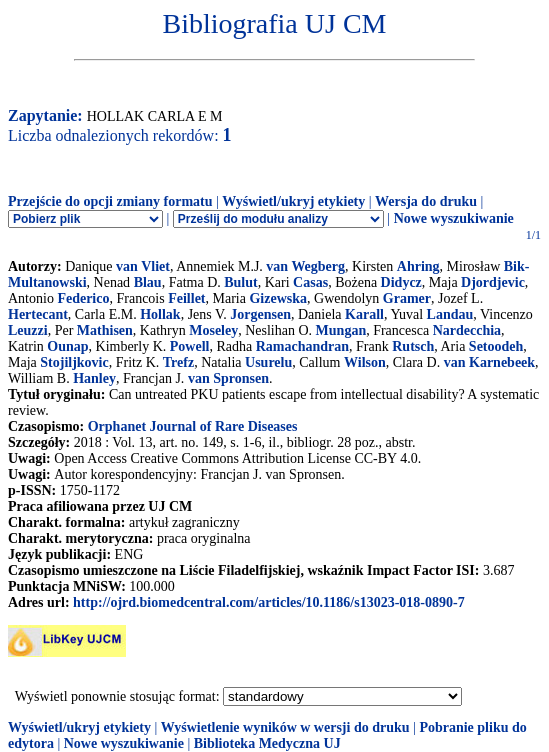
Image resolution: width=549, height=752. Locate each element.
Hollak (160, 314)
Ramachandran (302, 346)
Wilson (365, 362)
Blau (148, 282)
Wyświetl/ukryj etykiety (293, 201)
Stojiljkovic (74, 362)
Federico (83, 298)
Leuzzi (28, 330)
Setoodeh (496, 346)
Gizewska (278, 298)
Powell (190, 346)
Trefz (178, 362)
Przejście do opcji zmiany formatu (110, 201)
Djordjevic (493, 282)
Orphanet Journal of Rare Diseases (193, 426)
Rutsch (413, 346)
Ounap (67, 346)
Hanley (94, 378)
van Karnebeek (489, 362)
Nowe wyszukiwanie (454, 218)
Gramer (407, 298)
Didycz (401, 282)
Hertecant (38, 314)
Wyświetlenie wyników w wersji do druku (285, 727)
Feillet (186, 298)
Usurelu (268, 362)
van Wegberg (305, 266)
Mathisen (105, 330)
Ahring (418, 266)
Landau (450, 314)
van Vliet (143, 266)
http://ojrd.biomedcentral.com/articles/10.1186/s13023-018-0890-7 (269, 602)
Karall (364, 314)
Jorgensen (260, 314)
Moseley (213, 330)
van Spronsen (228, 378)
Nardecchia (467, 330)
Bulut (240, 282)
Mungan (341, 330)
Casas (310, 282)
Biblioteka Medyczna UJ (267, 743)
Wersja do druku (426, 201)
